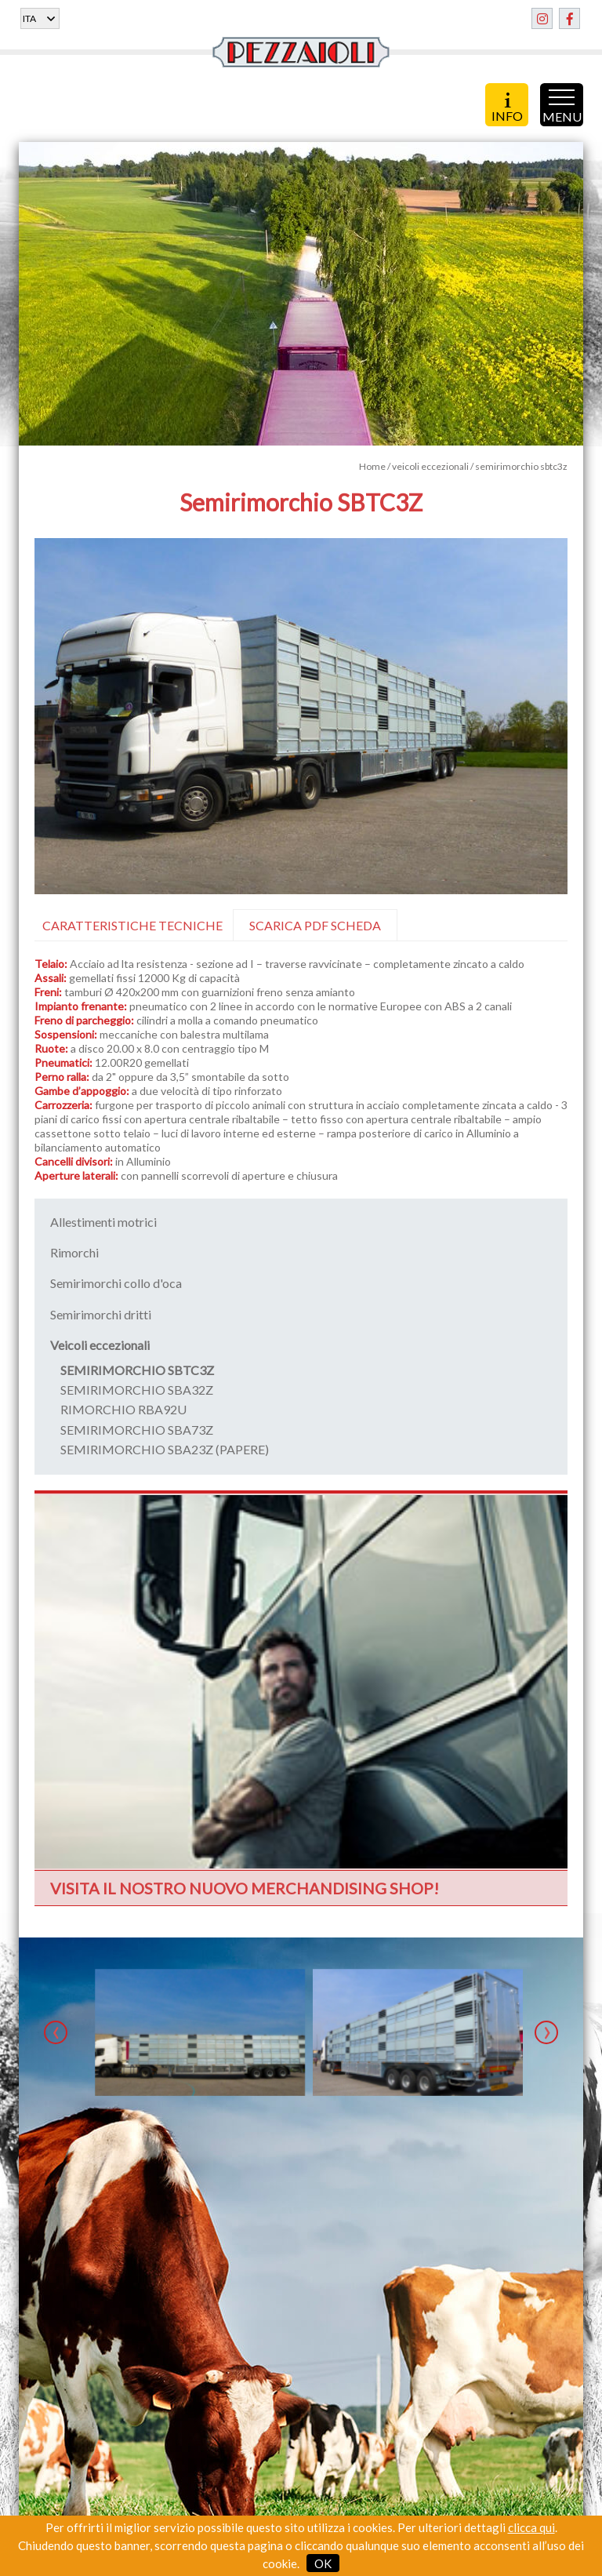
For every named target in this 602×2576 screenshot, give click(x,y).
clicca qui (531, 2527)
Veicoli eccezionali (100, 1344)
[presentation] (55, 2032)
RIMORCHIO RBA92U (123, 1409)
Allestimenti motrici (103, 1221)
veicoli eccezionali (430, 466)
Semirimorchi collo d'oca (116, 1282)
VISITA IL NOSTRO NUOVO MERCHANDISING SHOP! (244, 1888)
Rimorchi (74, 1252)
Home (372, 466)
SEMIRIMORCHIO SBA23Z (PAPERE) (164, 1449)
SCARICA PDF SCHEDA (315, 925)
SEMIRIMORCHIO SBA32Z (136, 1389)
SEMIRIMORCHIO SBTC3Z (137, 1370)
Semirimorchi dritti (100, 1314)
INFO (507, 107)
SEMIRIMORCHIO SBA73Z (136, 1429)
